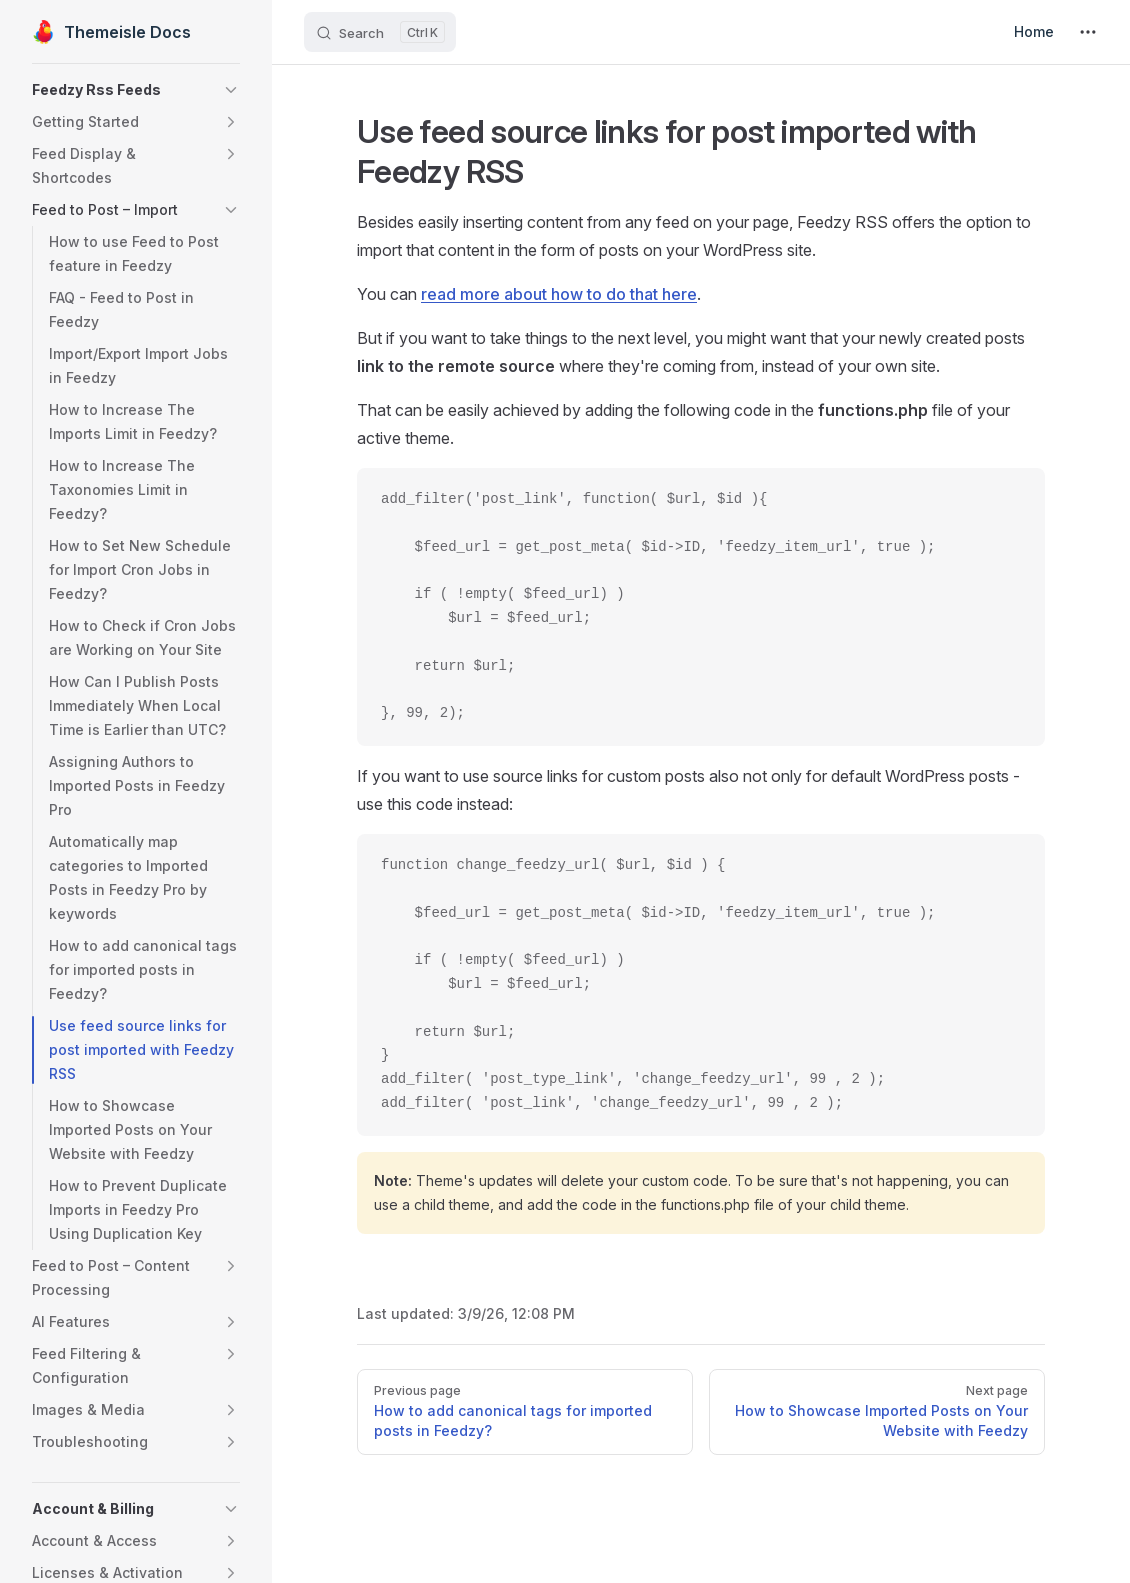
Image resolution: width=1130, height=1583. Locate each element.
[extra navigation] (1088, 32)
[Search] (380, 32)
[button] (136, 90)
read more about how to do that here (559, 294)
